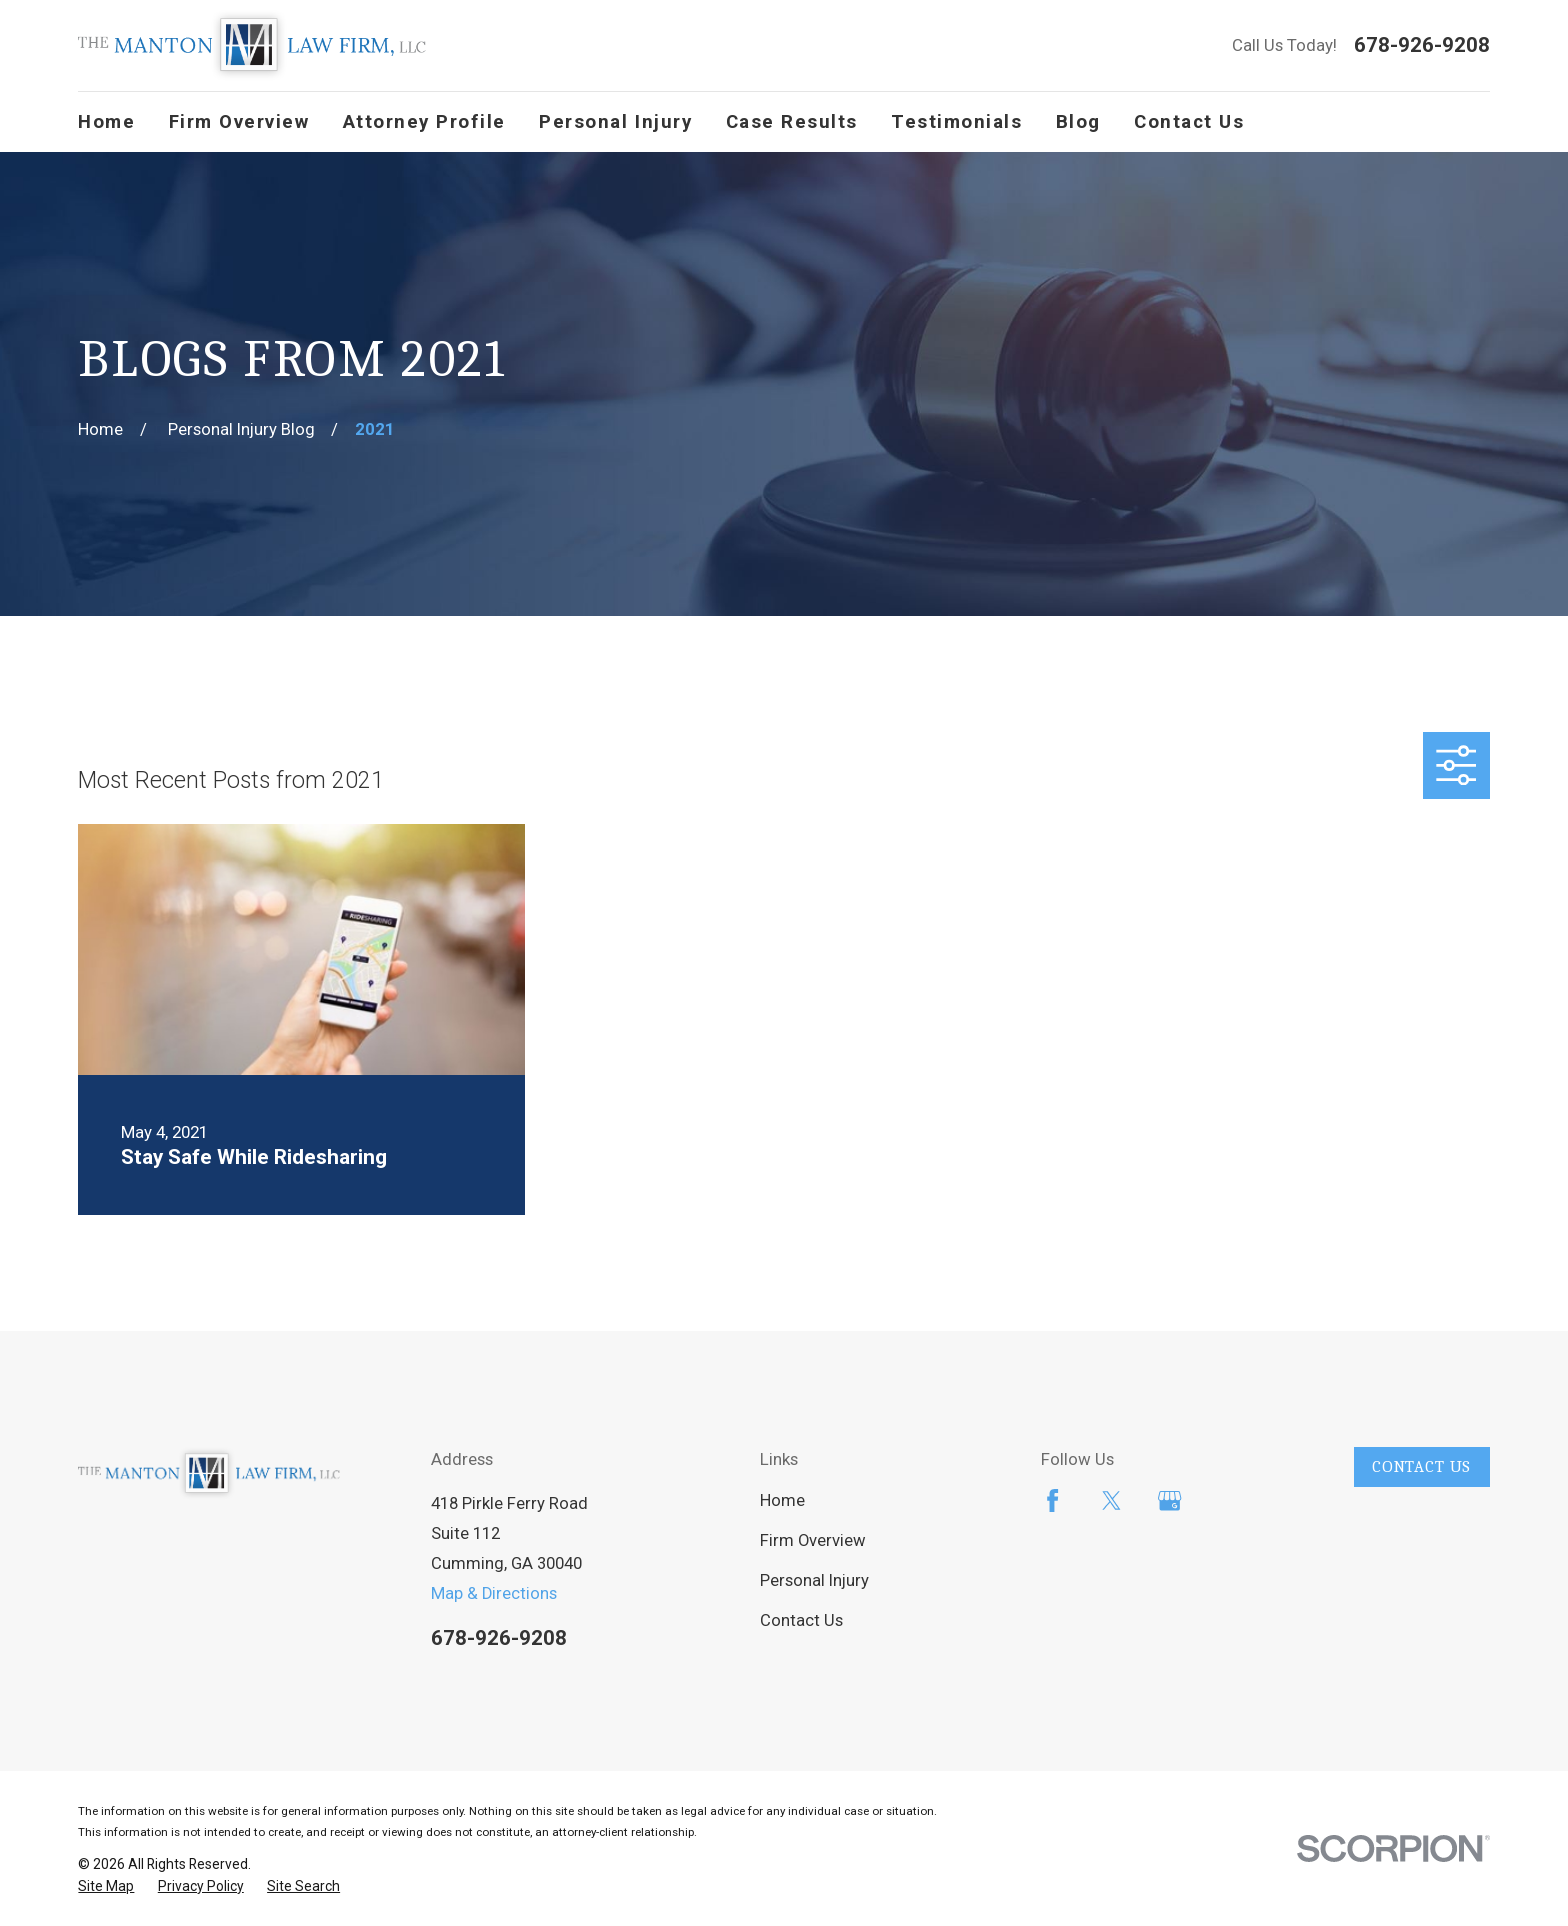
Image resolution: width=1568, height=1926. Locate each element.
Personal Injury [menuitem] (615, 122)
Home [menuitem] (106, 122)
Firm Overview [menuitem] (239, 122)
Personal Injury (814, 1580)
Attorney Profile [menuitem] (424, 122)
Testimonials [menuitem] (956, 122)
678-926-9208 (1422, 45)
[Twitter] (1111, 1500)
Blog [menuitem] (1078, 122)
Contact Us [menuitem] (1189, 122)
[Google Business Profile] (1169, 1500)
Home (782, 1500)
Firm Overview (813, 1540)
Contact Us (801, 1620)
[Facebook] (1052, 1500)
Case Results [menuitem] (792, 122)
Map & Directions (494, 1593)
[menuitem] (106, 1886)
